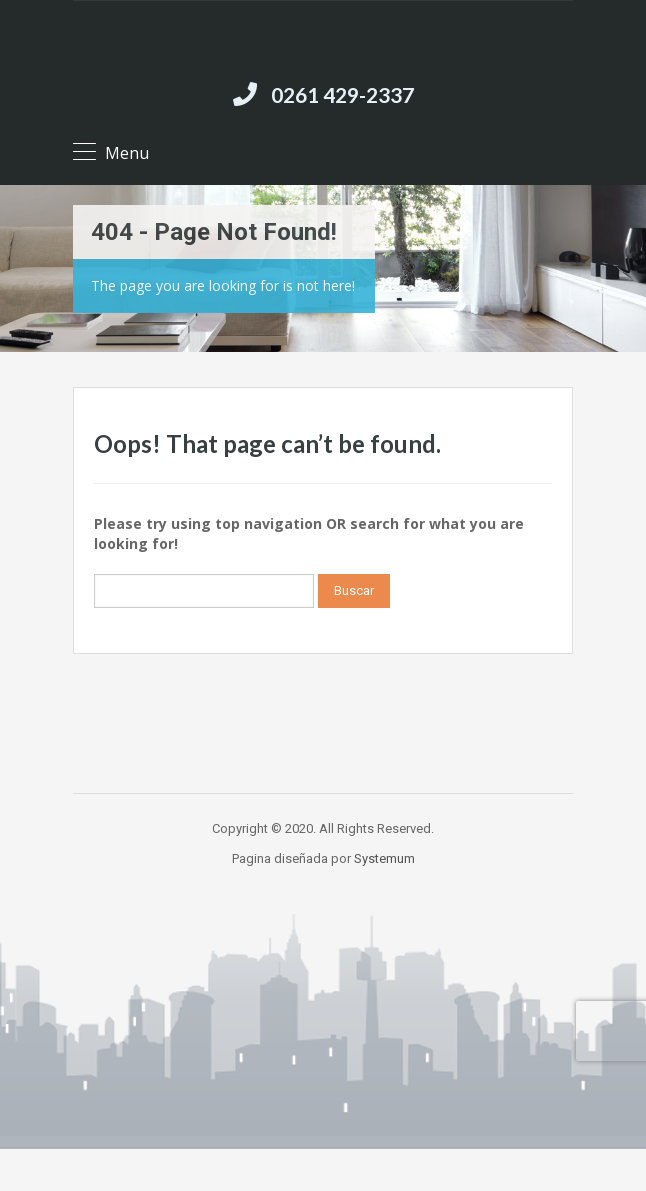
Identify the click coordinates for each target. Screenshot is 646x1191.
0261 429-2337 (342, 94)
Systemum (384, 858)
